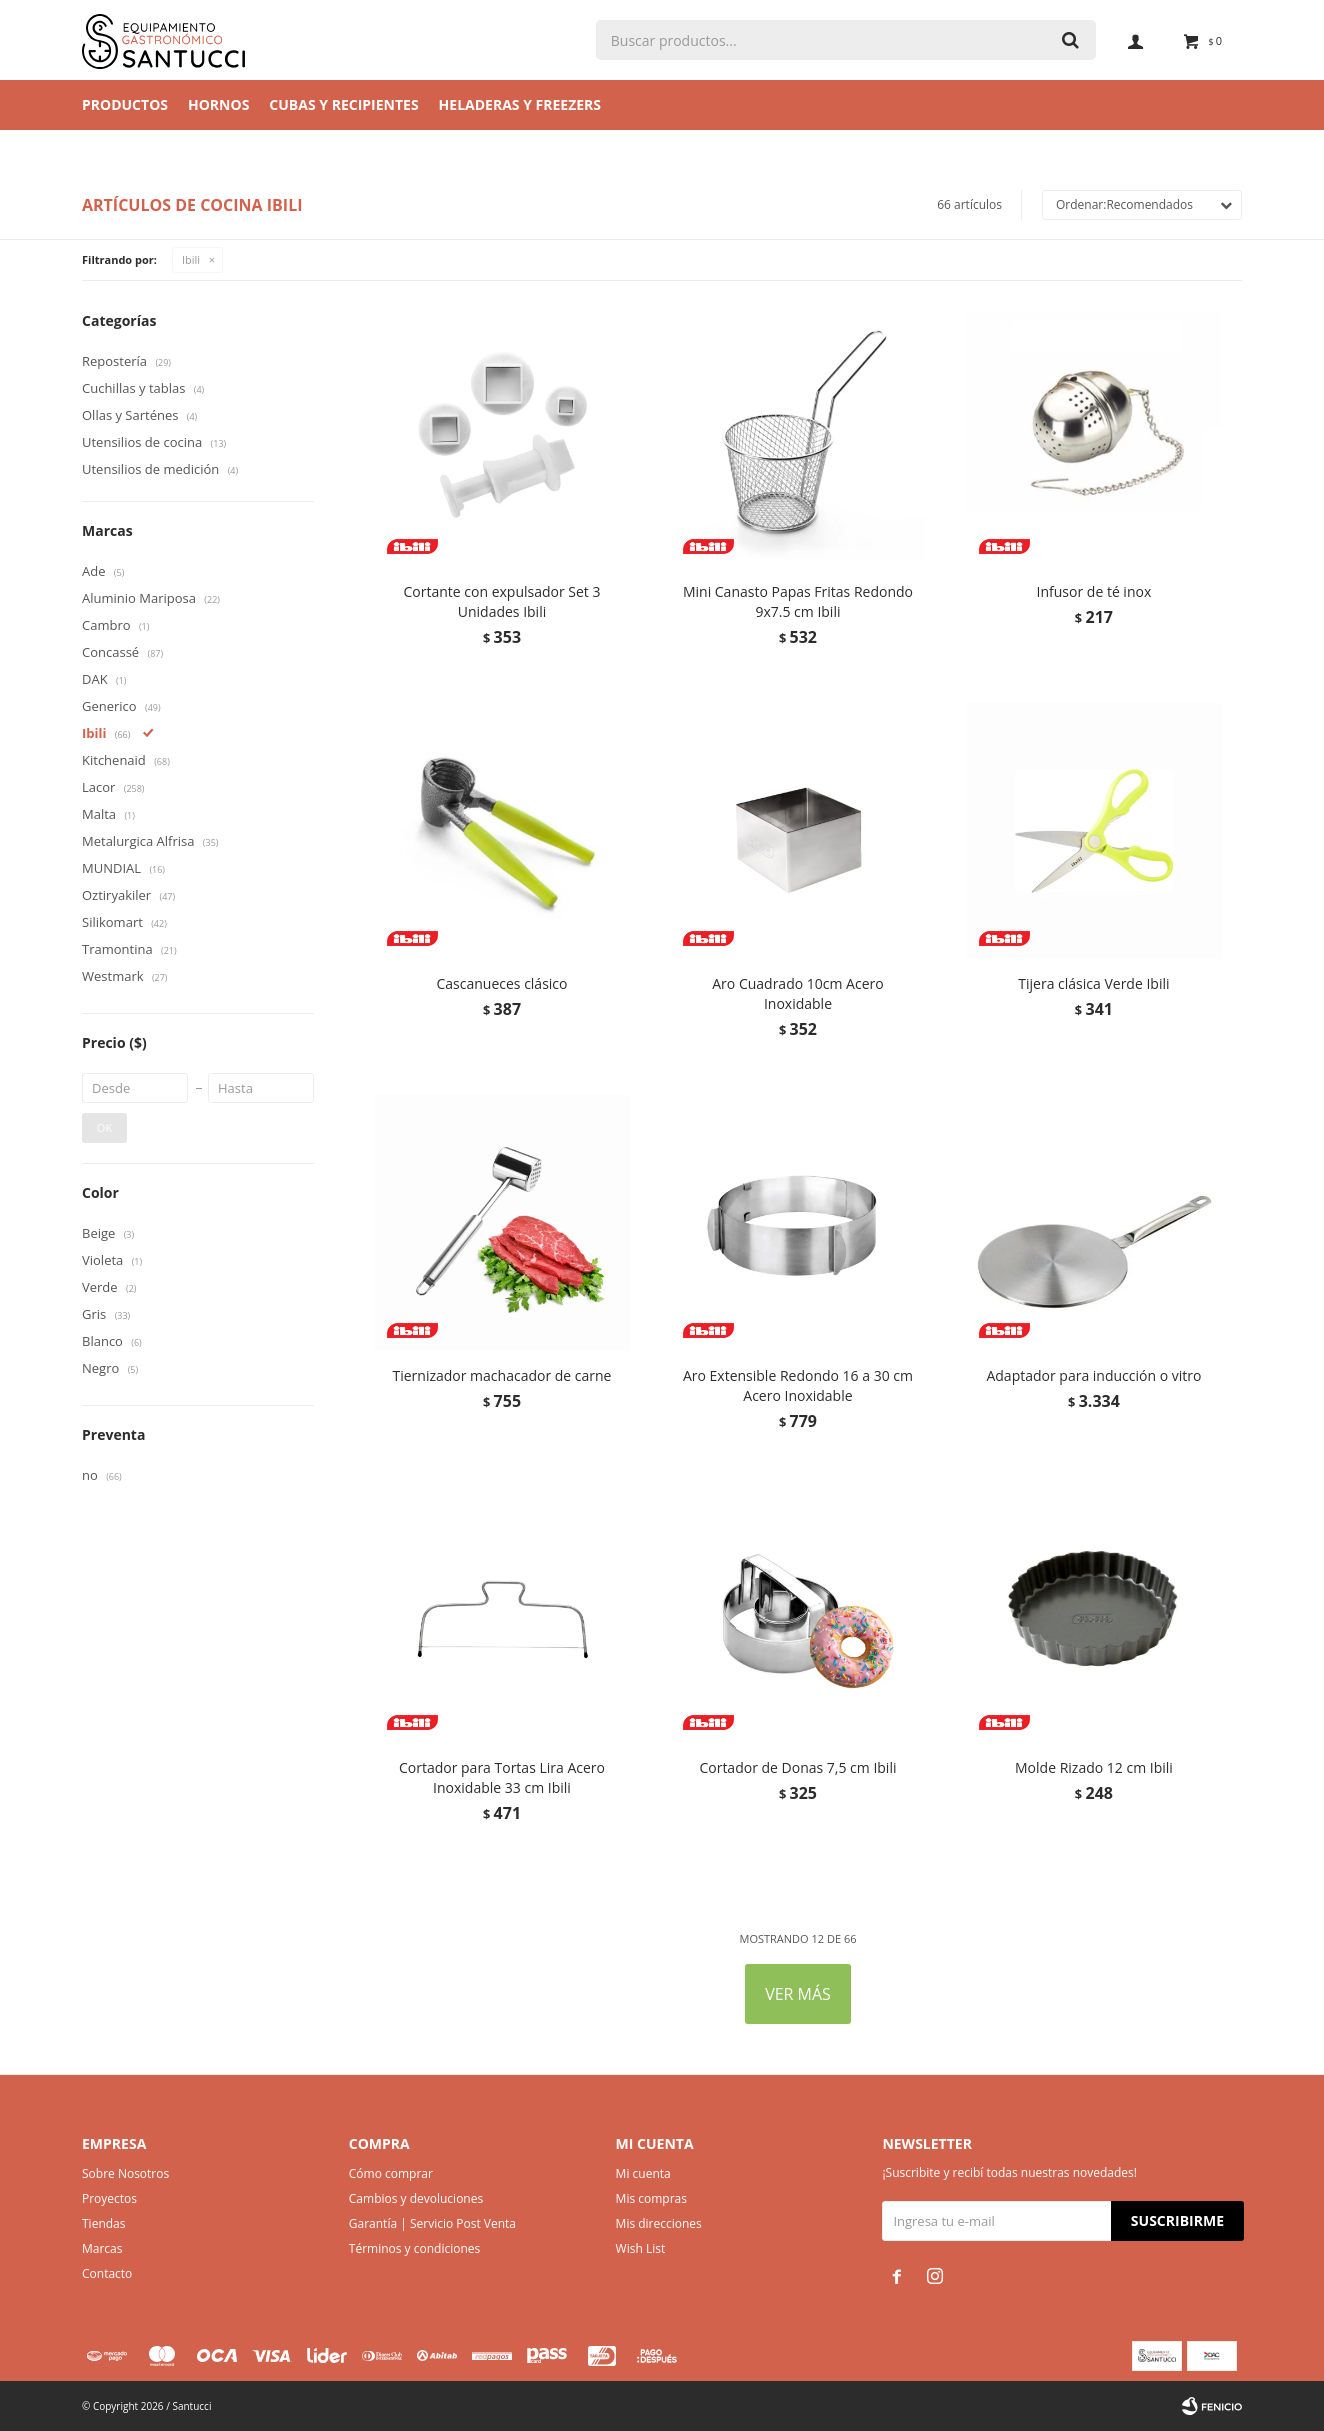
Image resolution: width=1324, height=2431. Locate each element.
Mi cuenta (643, 2173)
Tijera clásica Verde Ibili (1093, 983)
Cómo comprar (391, 2173)
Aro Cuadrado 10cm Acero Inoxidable (797, 993)
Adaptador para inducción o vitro (1093, 1375)
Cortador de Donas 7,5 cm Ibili (797, 1767)
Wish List (641, 2248)
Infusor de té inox (1094, 591)
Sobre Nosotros (125, 2173)
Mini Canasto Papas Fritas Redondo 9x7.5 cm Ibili (798, 601)
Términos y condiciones (414, 2248)
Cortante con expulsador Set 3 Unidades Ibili (501, 601)
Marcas (102, 2248)
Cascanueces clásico (501, 983)
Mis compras (651, 2198)
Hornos (218, 104)
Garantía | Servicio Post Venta (432, 2223)
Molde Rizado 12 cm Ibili (1094, 1767)
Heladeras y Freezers (520, 104)
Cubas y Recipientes (343, 104)
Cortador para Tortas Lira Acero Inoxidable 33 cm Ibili (502, 1777)
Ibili (191, 259)
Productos (125, 104)
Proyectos (109, 2198)
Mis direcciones (659, 2223)
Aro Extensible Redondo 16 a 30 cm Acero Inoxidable (798, 1385)
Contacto (107, 2273)
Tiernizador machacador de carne (501, 1375)
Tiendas (103, 2223)
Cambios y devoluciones (416, 2198)
